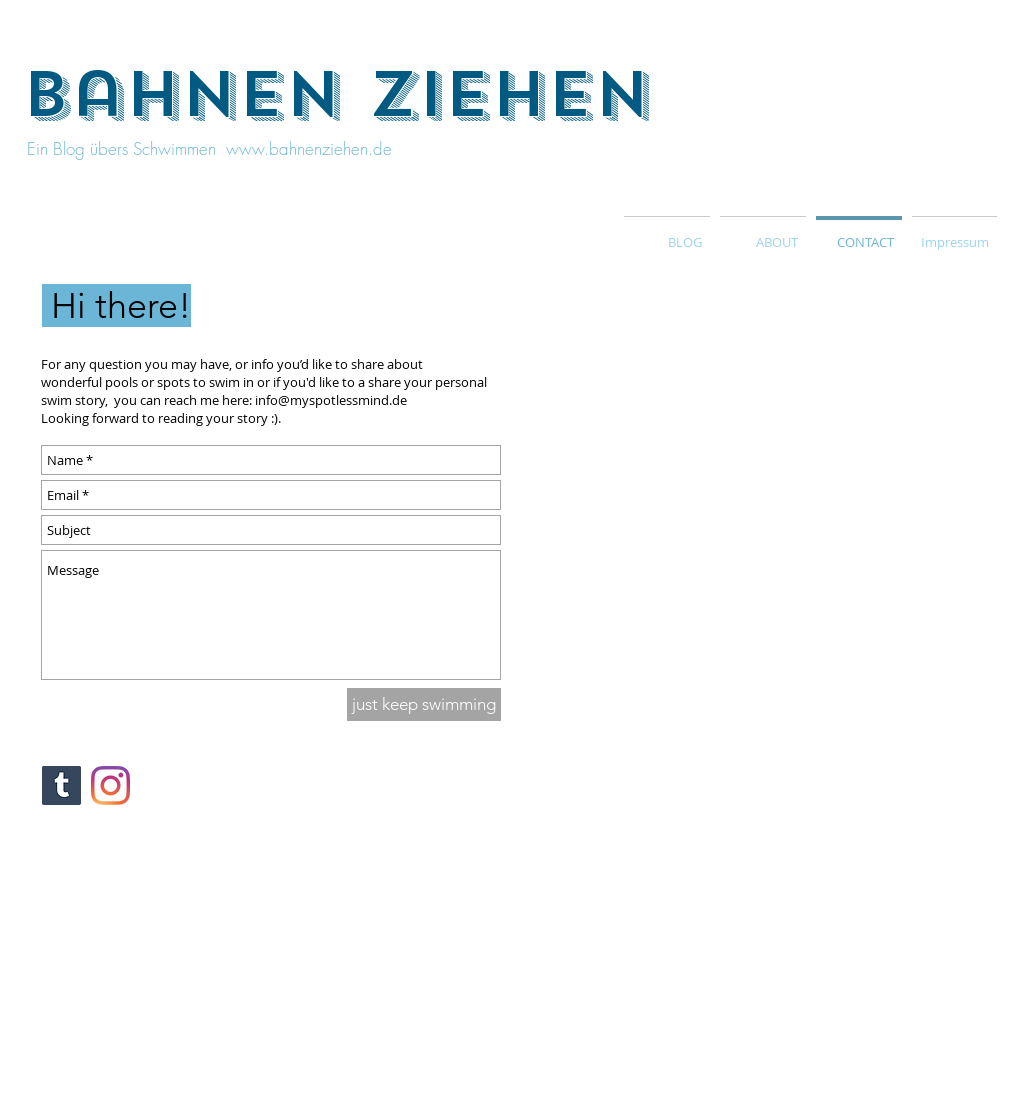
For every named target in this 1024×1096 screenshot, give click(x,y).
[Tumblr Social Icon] (61, 785)
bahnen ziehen (336, 95)
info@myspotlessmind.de (331, 400)
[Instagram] (110, 785)
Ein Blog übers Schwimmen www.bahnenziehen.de (207, 148)
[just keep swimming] (424, 704)
